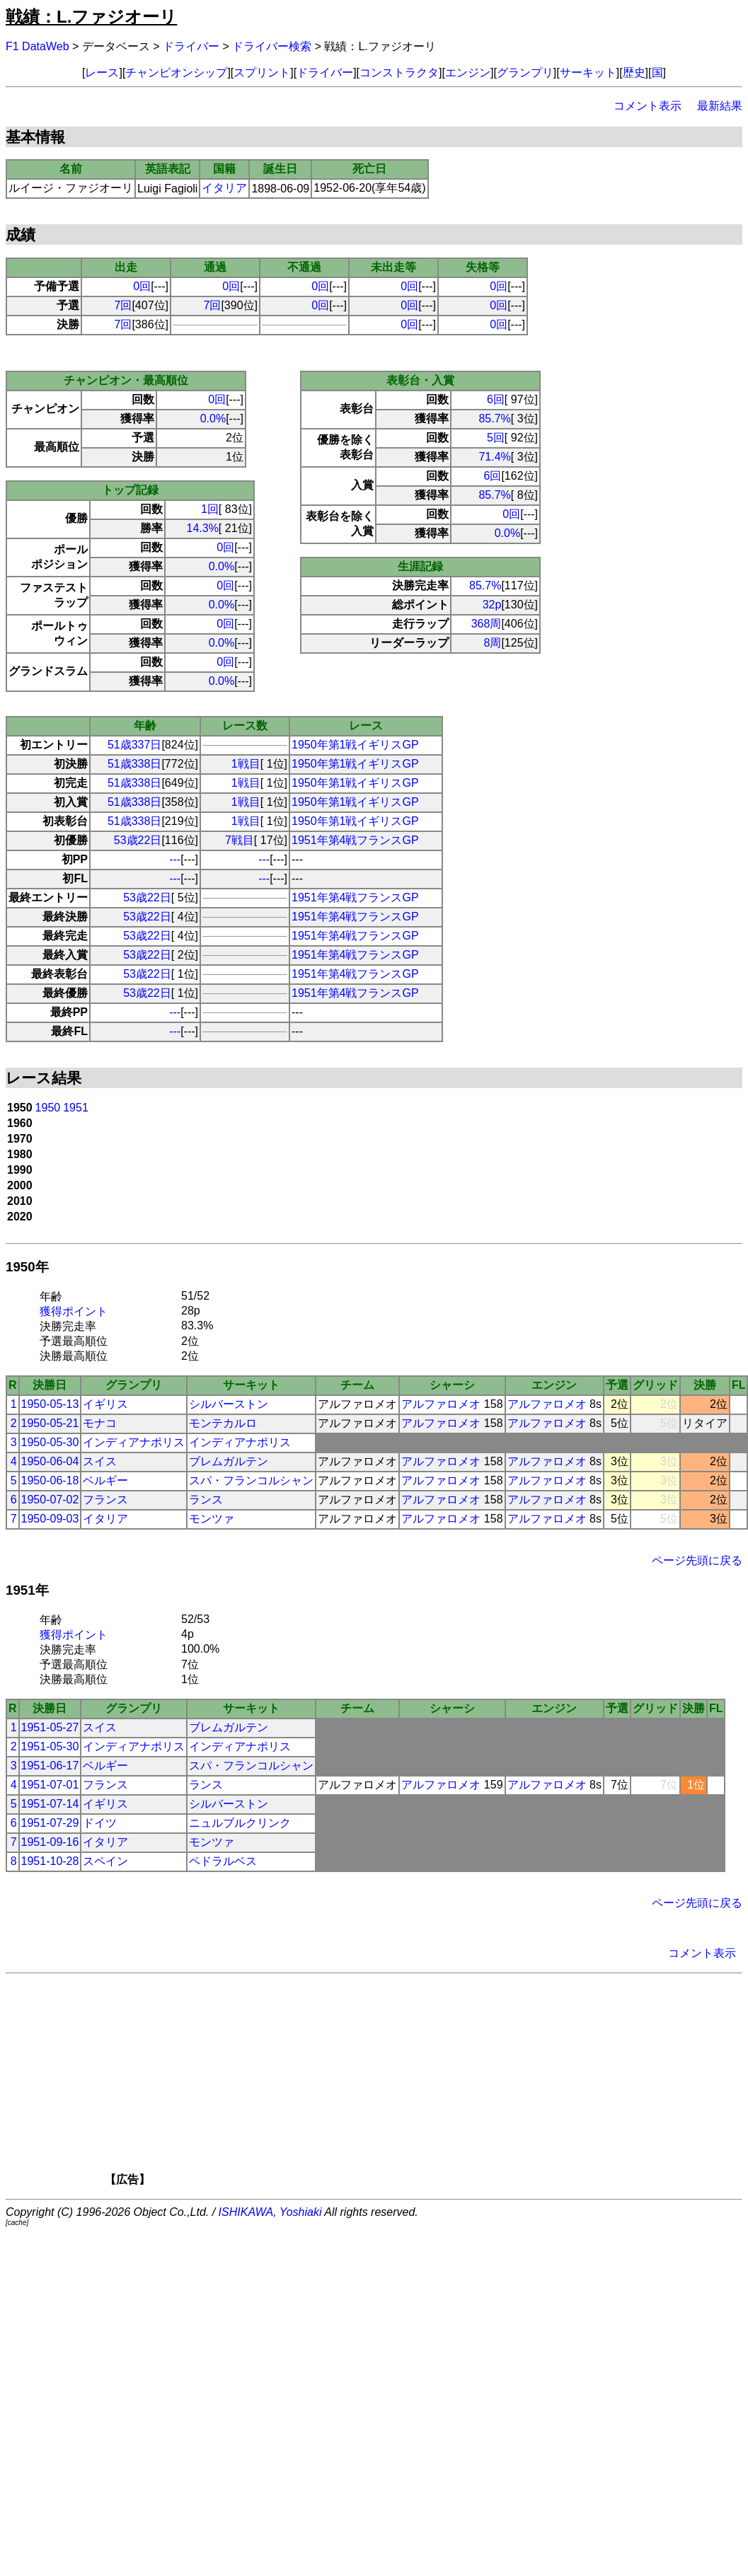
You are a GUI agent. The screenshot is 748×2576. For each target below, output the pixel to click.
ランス (206, 1500)
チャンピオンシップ (176, 73)
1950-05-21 (50, 1423)
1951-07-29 (50, 1823)
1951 (75, 1108)
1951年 (27, 1590)
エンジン (467, 73)
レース (102, 73)
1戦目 (245, 764)
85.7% (494, 418)
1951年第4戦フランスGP (355, 840)
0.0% (213, 418)
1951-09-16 (50, 1842)
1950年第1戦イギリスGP (355, 745)
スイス (100, 1461)
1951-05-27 (50, 1727)
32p (492, 605)
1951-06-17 (50, 1766)
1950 (48, 1108)
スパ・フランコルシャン (251, 1480)
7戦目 (239, 840)
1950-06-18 (50, 1480)
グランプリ (525, 73)
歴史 (634, 73)
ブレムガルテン (228, 1461)
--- (174, 859)
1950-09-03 (50, 1519)
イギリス (105, 1404)
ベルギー (105, 1480)
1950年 (27, 1266)
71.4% (494, 457)
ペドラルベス (223, 1861)
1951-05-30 (50, 1746)
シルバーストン (228, 1404)
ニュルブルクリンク (240, 1823)
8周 (493, 643)
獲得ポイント (74, 1311)
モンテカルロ (223, 1423)
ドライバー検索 (271, 46)
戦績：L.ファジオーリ (91, 16)
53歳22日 (138, 840)
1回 (210, 509)
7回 (123, 305)
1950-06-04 (50, 1461)
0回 (142, 286)
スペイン (105, 1861)
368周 (486, 624)
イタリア (224, 188)
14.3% (202, 528)
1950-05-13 (50, 1404)
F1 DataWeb (37, 46)
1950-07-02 (50, 1500)
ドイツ (100, 1823)
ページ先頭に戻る (697, 1560)
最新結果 (719, 106)
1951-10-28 (50, 1861)
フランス (105, 1500)
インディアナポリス (134, 1442)
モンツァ (211, 1519)
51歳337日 (135, 745)
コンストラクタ (399, 73)
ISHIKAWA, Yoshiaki (270, 2212)
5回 (496, 438)
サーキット (588, 73)
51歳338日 (135, 764)
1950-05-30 (50, 1442)
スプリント (262, 73)
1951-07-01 (50, 1785)
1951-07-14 (50, 1804)
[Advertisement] (398, 2084)
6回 (496, 399)
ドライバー (191, 46)
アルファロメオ (441, 1404)
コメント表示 (647, 106)
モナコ (100, 1423)
